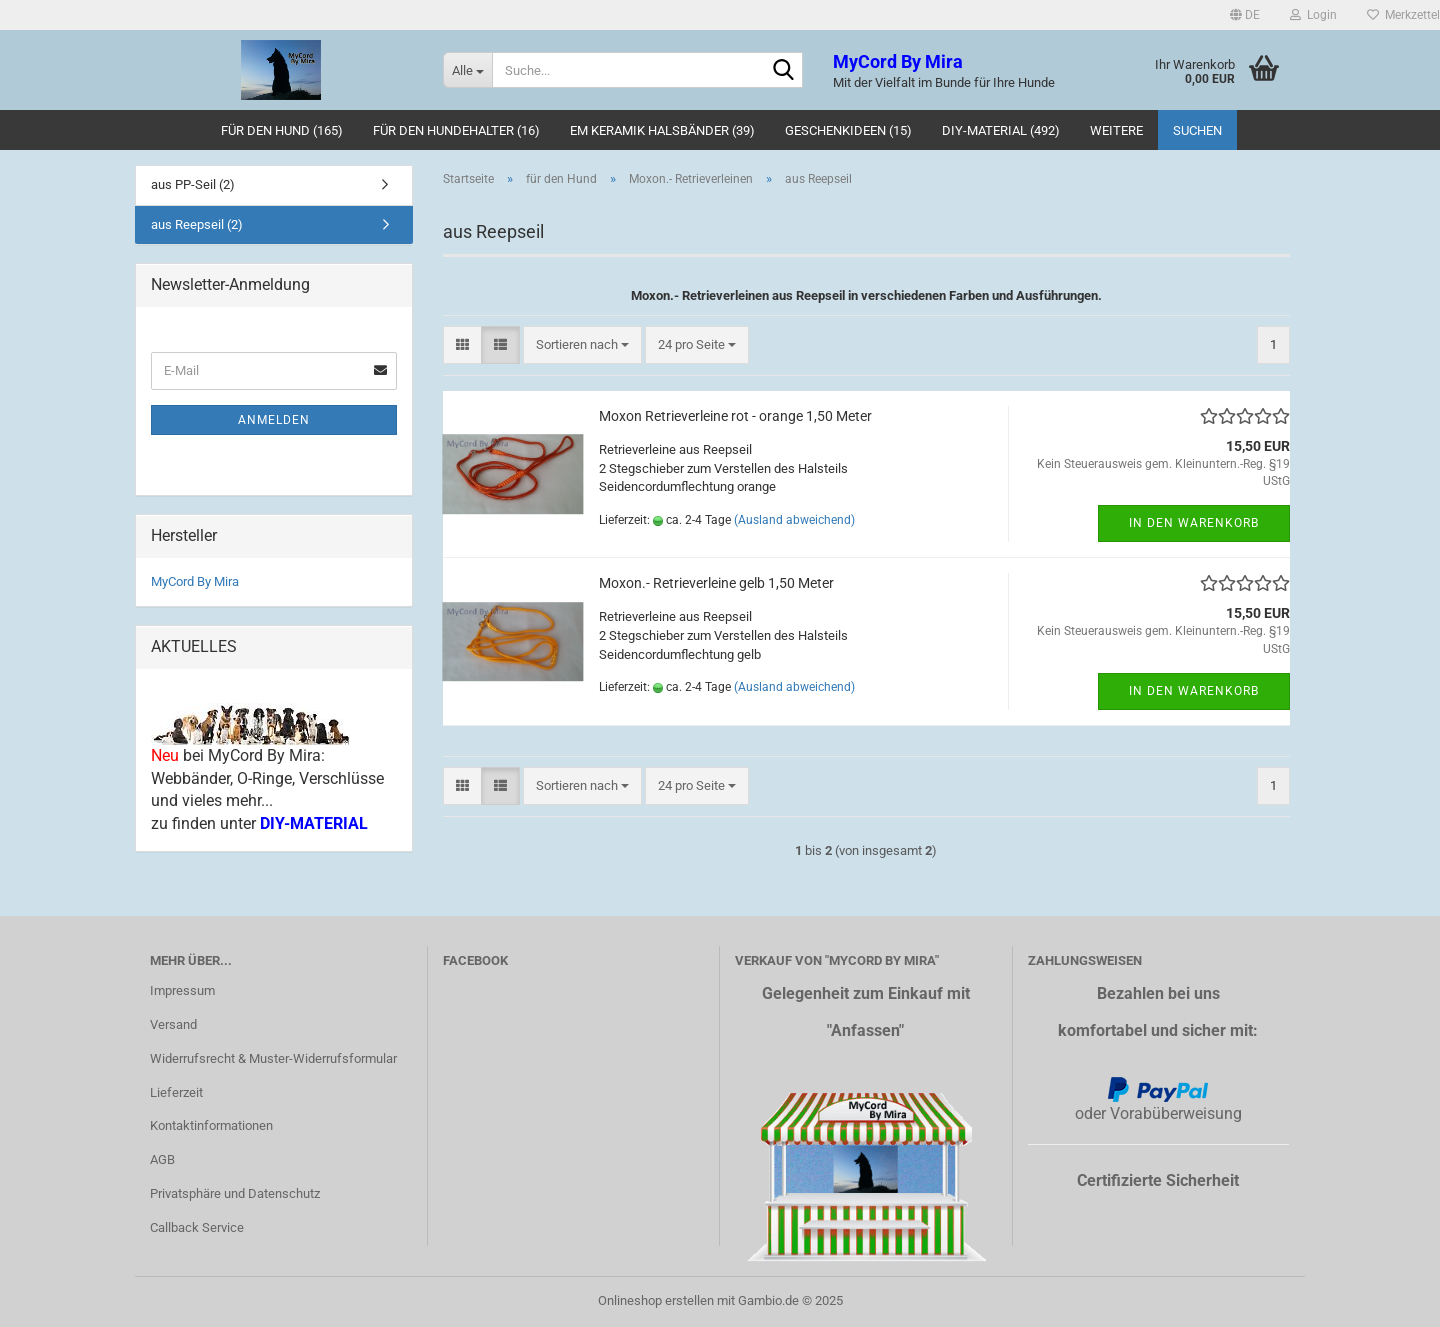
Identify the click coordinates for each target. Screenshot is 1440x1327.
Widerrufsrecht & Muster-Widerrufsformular (273, 1058)
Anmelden (274, 420)
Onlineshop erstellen (656, 1300)
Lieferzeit (176, 1092)
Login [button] (1313, 15)
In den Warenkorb (1194, 523)
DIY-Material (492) (1001, 130)
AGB (162, 1159)
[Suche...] (467, 70)
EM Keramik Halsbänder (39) (662, 130)
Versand (173, 1024)
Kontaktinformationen (211, 1125)
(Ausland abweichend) (794, 520)
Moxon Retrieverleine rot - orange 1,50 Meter (735, 416)
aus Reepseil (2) (197, 224)
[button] (1245, 15)
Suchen (1197, 130)
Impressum (182, 990)
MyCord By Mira (195, 581)
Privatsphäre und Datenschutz (235, 1193)
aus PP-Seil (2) (193, 184)
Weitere (1116, 130)
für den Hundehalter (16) (456, 130)
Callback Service (197, 1227)
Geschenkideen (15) (848, 130)
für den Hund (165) (282, 130)
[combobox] (582, 345)
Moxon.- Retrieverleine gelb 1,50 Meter (716, 583)
